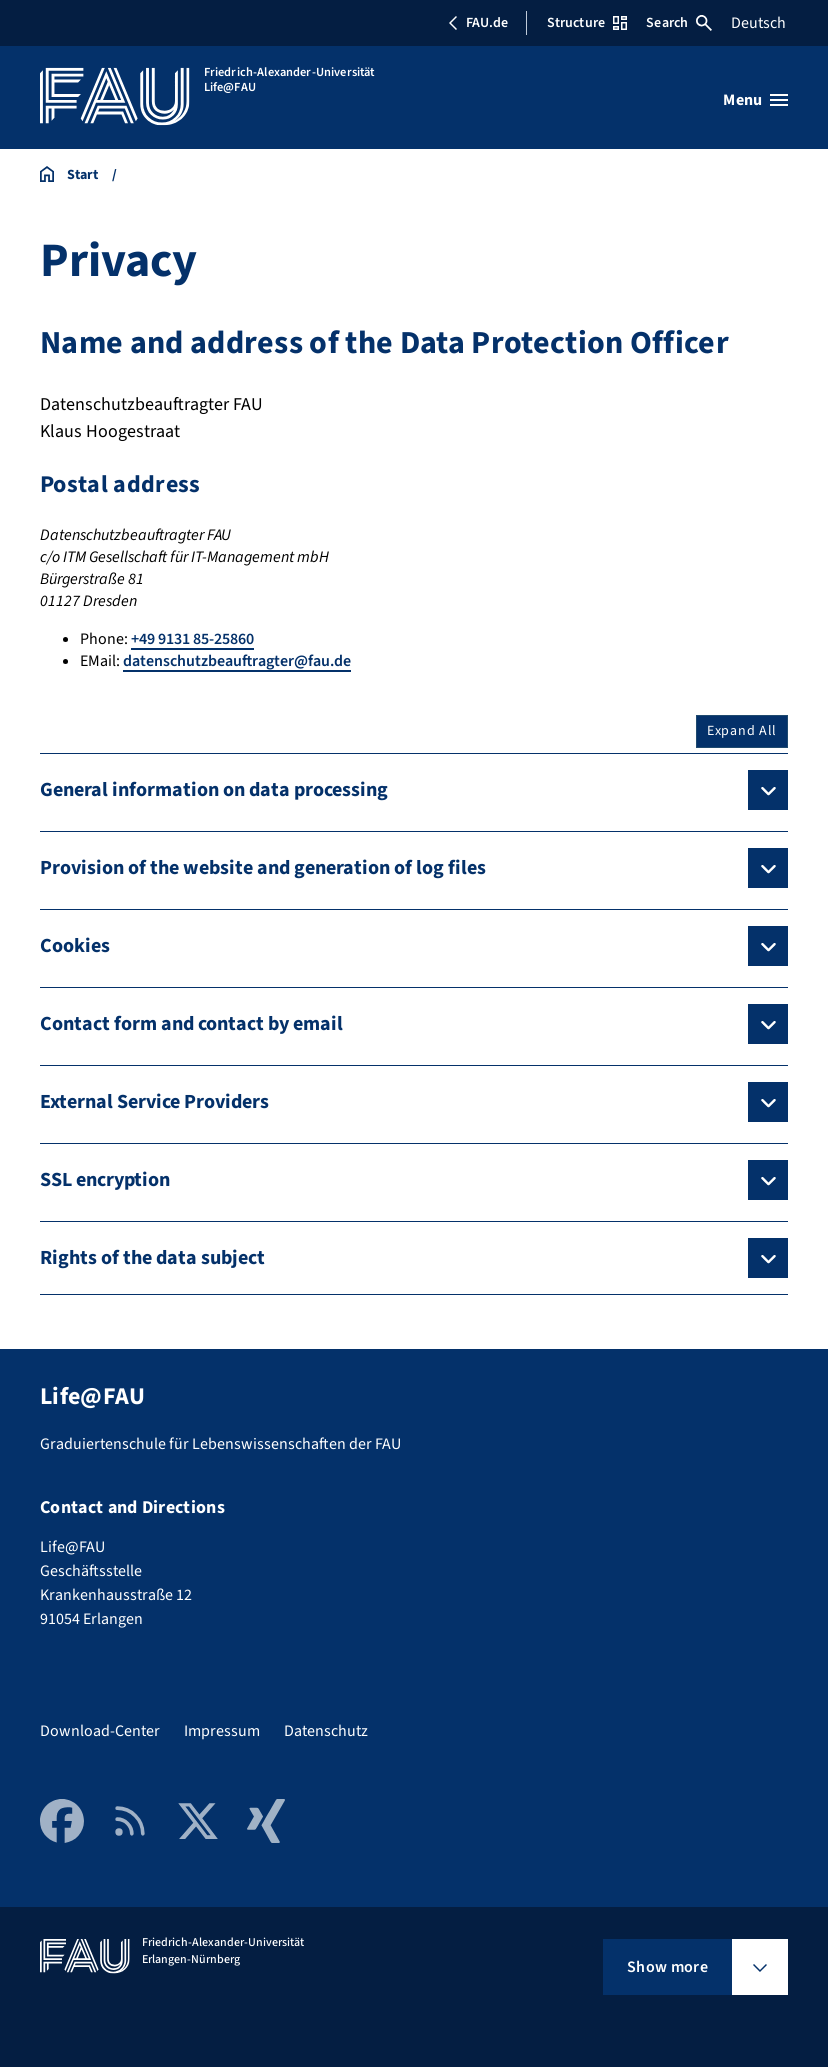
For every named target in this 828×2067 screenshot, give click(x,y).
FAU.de (478, 23)
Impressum (222, 1731)
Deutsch (758, 23)
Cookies (75, 946)
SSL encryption (105, 1180)
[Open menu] (755, 100)
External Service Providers (154, 1102)
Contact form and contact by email (191, 1024)
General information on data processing (214, 790)
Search (679, 23)
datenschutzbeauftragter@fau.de (237, 661)
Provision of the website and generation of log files (263, 868)
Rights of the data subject (152, 1258)
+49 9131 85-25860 (192, 639)
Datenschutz (326, 1731)
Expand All (742, 731)
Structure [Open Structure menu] (587, 23)
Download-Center (100, 1731)
